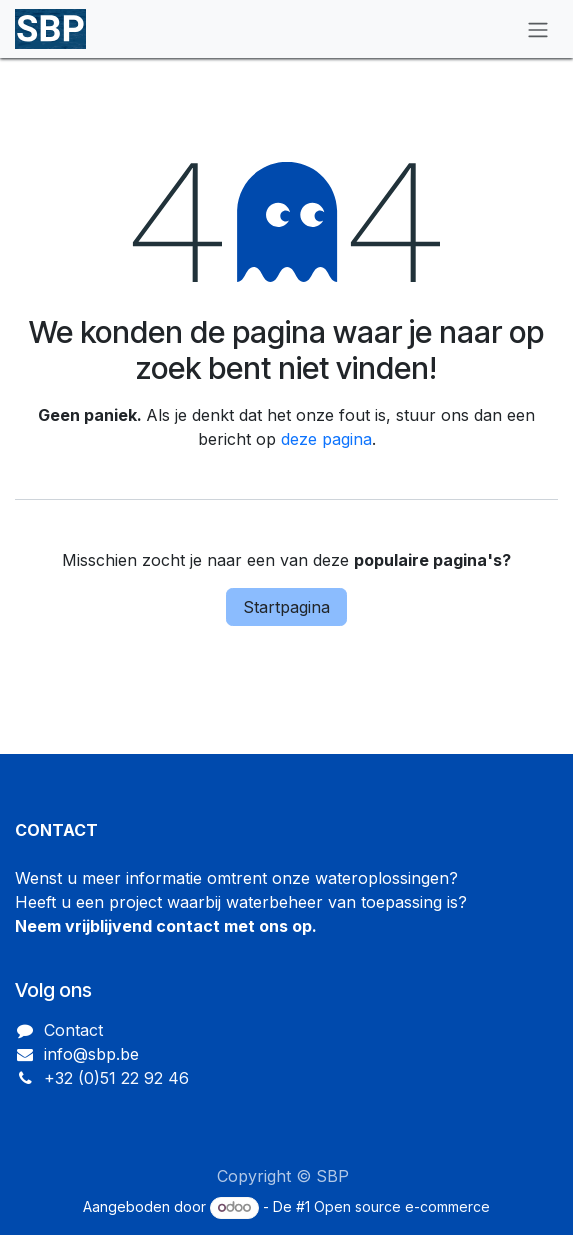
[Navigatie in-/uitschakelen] (538, 29)
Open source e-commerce (402, 1206)
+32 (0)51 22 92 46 (116, 1078)
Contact (73, 1030)
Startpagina (286, 607)
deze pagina (326, 439)
